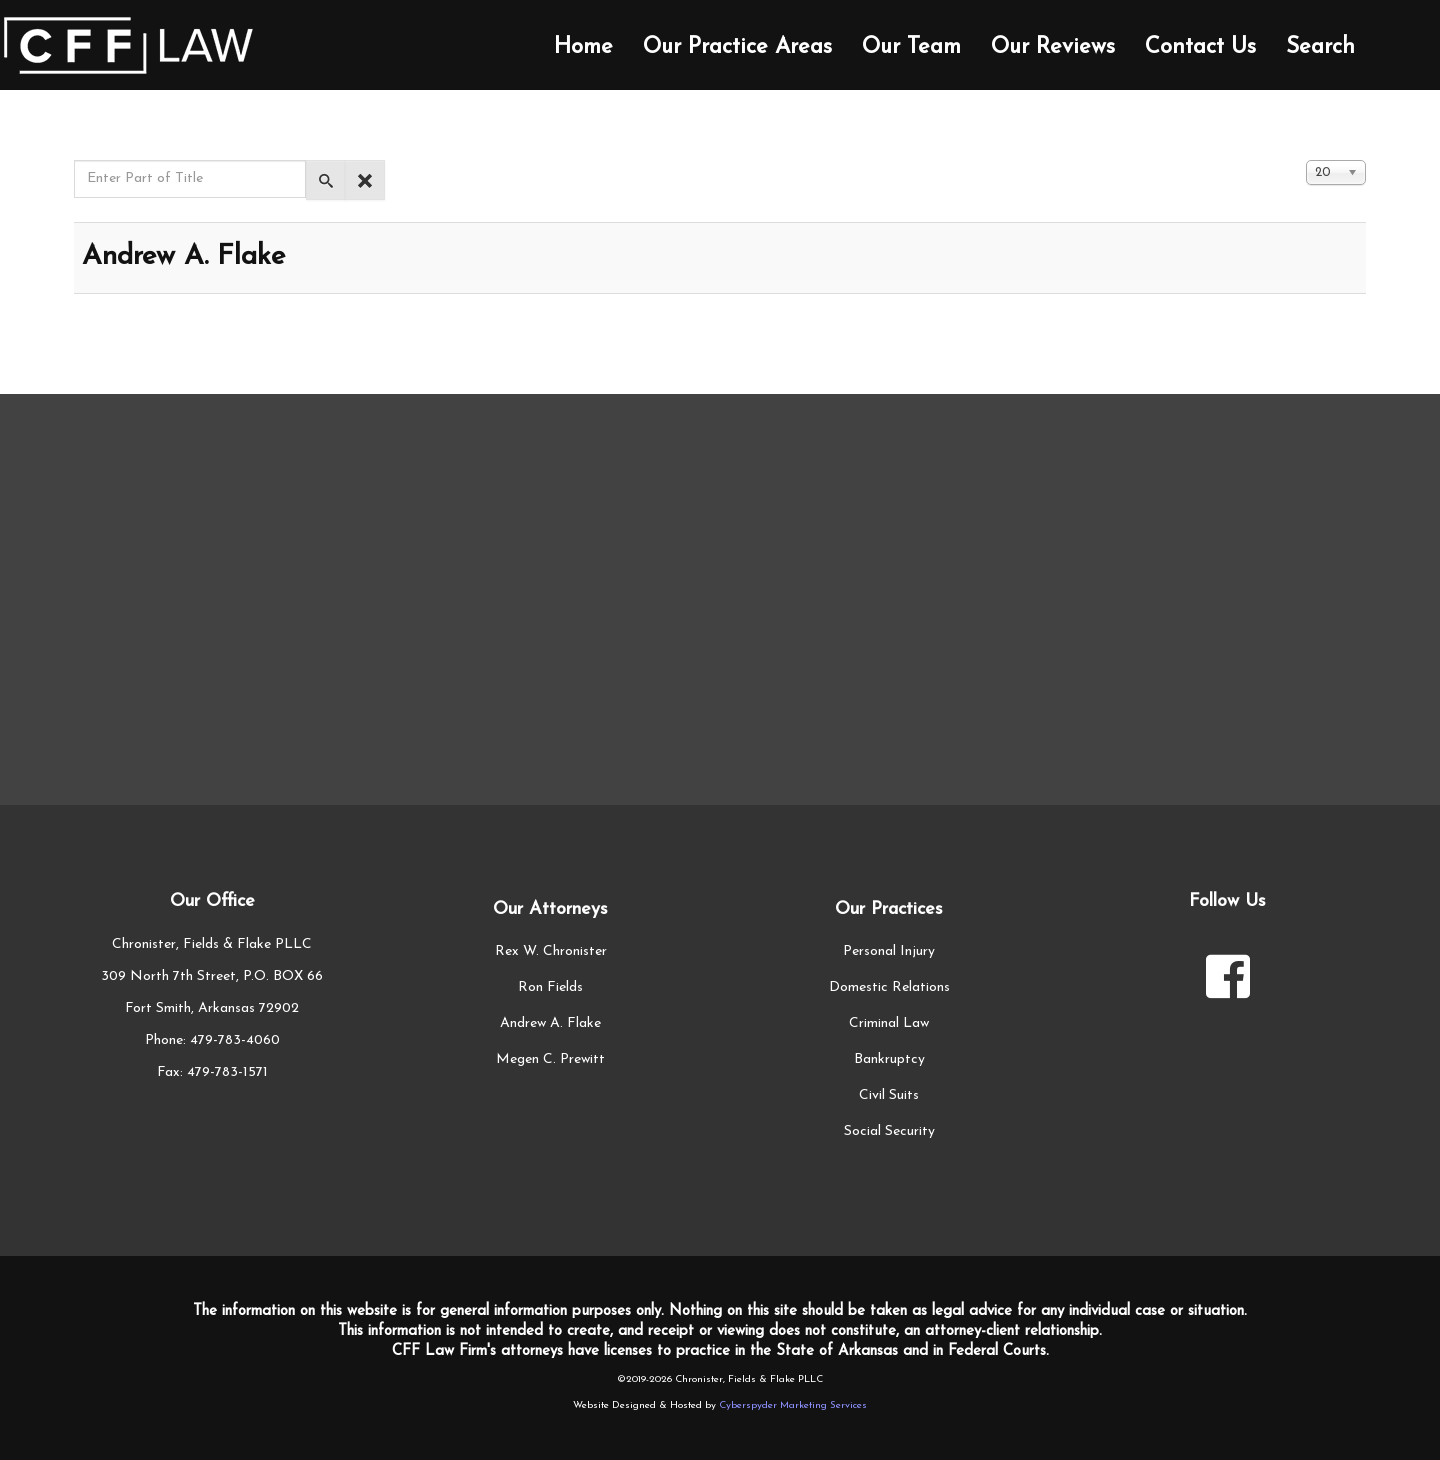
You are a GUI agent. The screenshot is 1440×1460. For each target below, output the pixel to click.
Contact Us (1200, 47)
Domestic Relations (889, 987)
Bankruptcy (889, 1059)
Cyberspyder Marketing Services (793, 1405)
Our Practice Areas (737, 47)
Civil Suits (889, 1095)
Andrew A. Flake (183, 257)
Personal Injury (889, 951)
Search (1320, 47)
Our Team (911, 47)
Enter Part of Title (74, 160)
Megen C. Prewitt (550, 1059)
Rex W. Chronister (551, 951)
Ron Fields (550, 987)
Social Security (889, 1131)
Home (583, 47)
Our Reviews (1053, 47)
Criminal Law (889, 1023)
